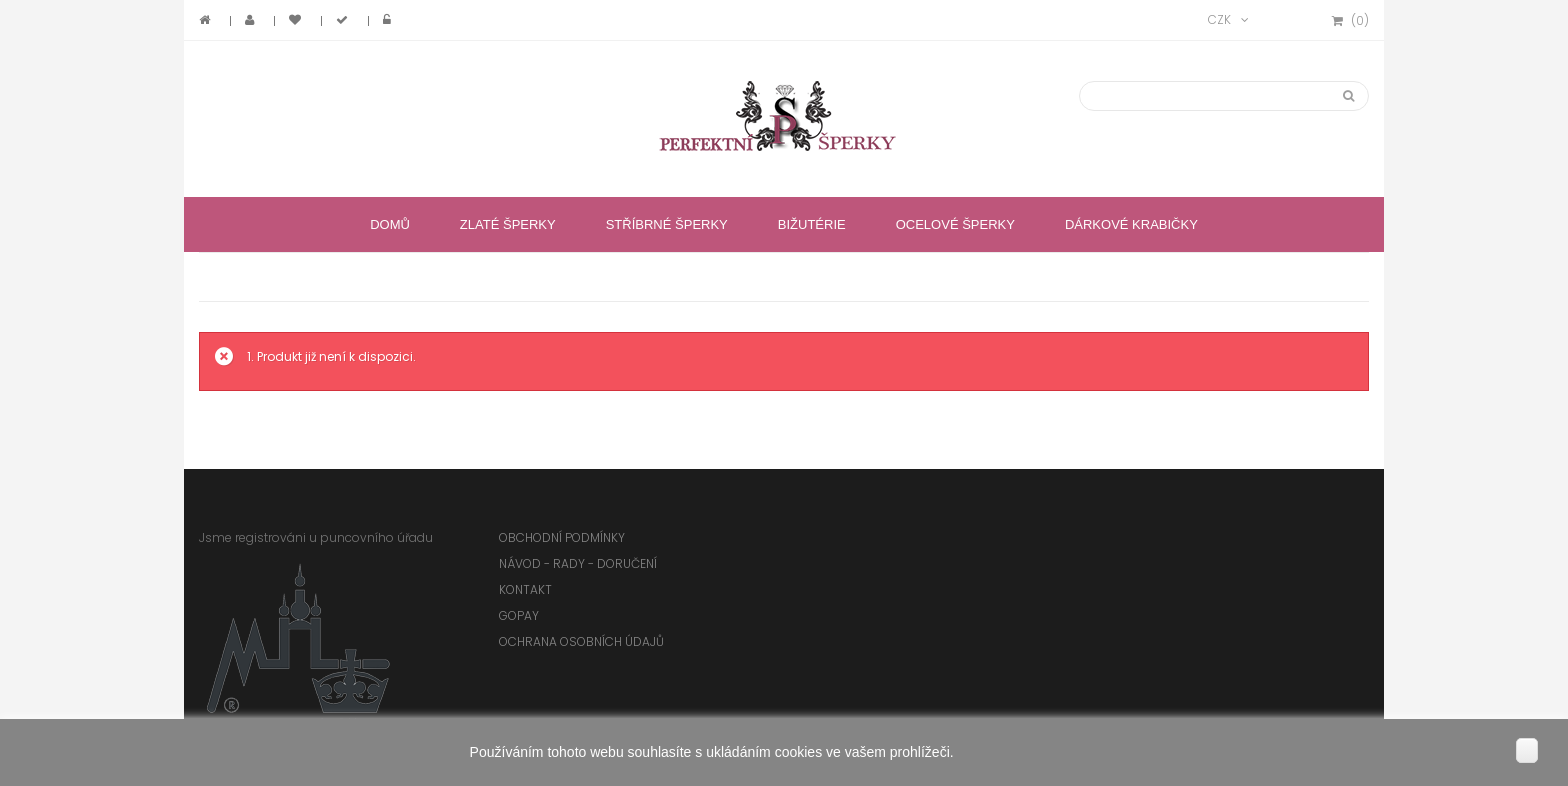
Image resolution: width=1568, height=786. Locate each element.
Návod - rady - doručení (578, 563)
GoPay (519, 615)
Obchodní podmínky (562, 537)
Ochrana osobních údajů (581, 641)
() (1350, 21)
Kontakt (525, 589)
